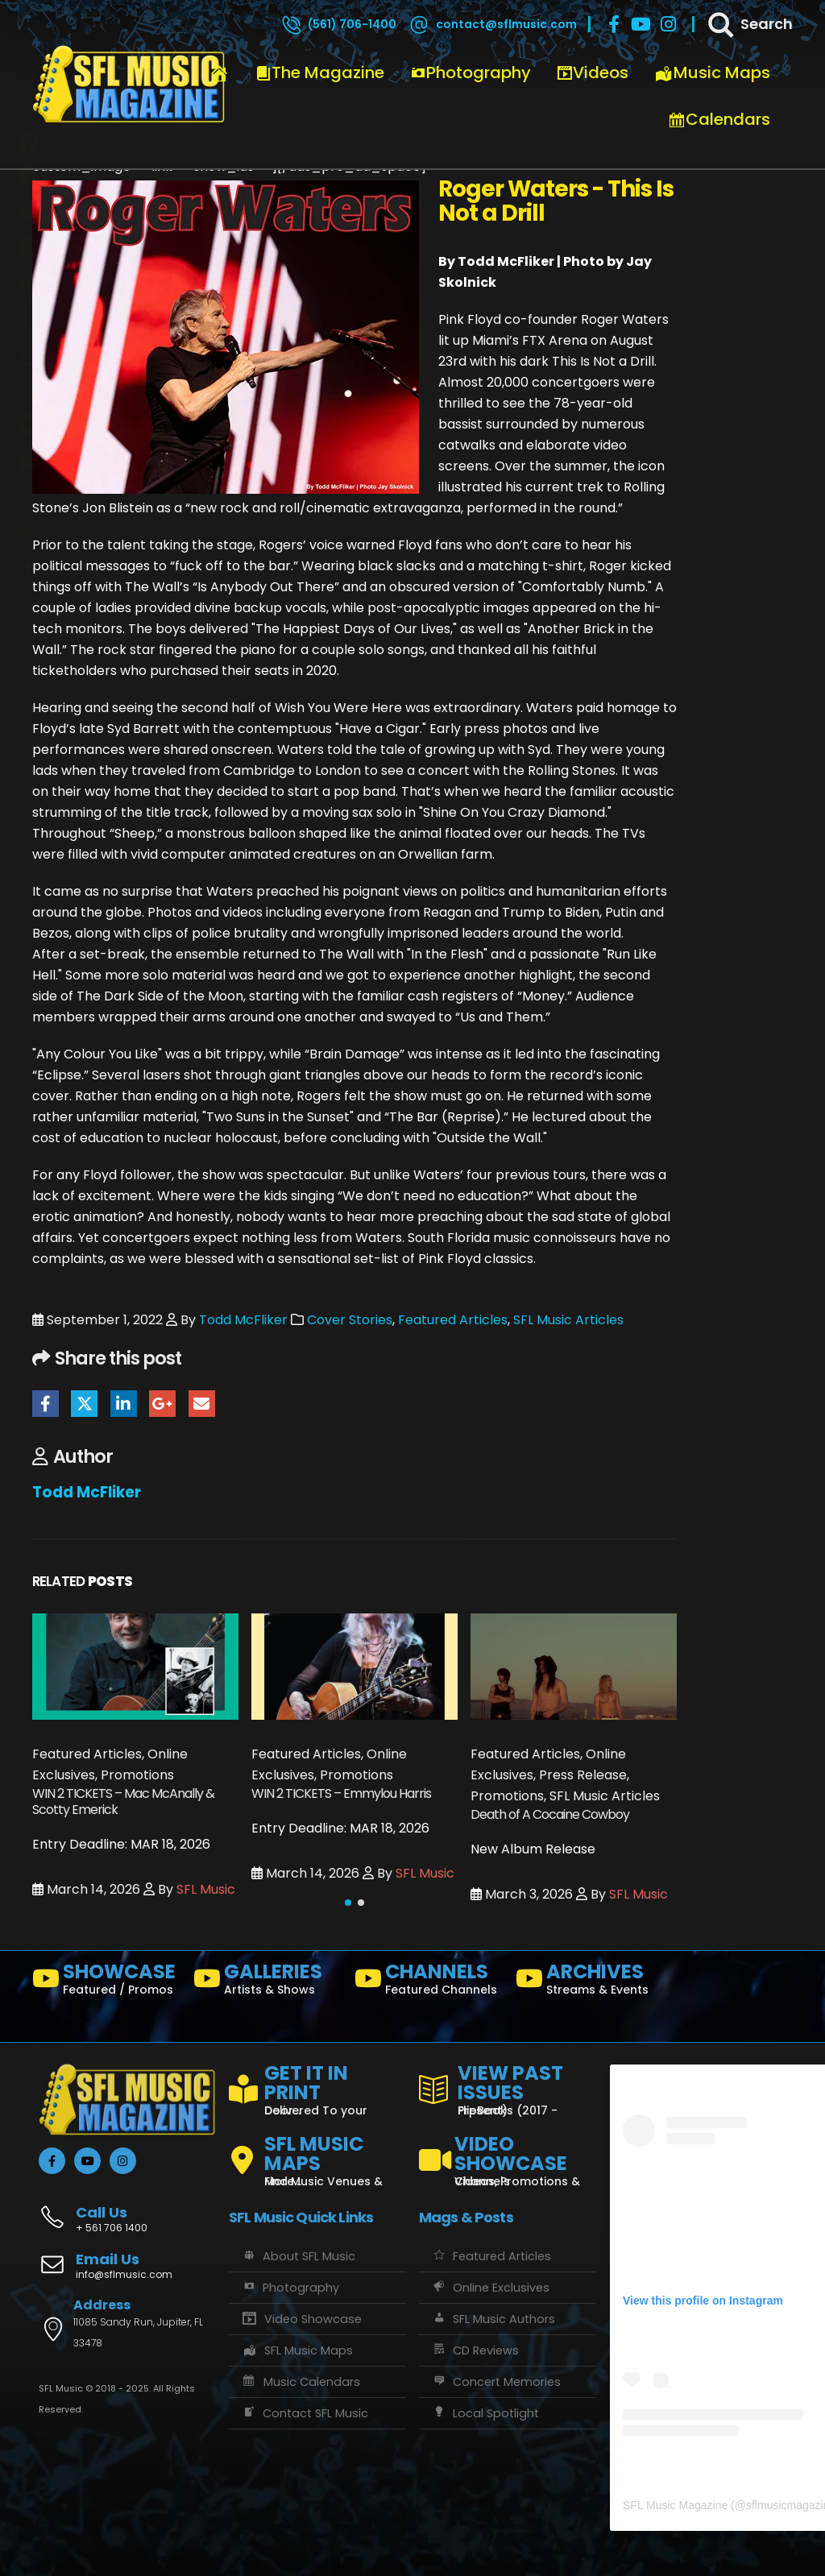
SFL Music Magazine (675, 2505)
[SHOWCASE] (106, 1982)
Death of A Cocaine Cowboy (550, 1814)
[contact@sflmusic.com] (492, 24)
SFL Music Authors (493, 2319)
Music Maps (712, 72)
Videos (592, 72)
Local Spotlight (485, 2413)
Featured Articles (453, 1320)
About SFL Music (298, 2256)
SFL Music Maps (297, 2350)
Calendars (719, 119)
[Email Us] (127, 2267)
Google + (162, 1403)
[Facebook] (614, 24)
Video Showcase (301, 2319)
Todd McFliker (243, 1320)
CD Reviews (475, 2350)
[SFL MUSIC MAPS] (317, 2154)
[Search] (749, 24)
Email (202, 1403)
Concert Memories (496, 2382)
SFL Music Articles (568, 1320)
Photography (470, 72)
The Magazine (319, 72)
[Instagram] (668, 24)
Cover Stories (349, 1320)
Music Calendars (300, 2382)
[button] (348, 1902)
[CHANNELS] (428, 1982)
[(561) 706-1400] (338, 24)
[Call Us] (127, 2210)
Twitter (84, 1403)
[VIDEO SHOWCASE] (507, 2154)
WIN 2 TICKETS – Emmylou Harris (341, 1793)
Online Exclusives (490, 2288)
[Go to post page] (135, 1666)
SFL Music (205, 1889)
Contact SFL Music (304, 2413)
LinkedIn (123, 1403)
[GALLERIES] (267, 1982)
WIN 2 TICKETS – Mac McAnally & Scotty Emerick (123, 1801)
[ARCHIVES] (590, 1982)
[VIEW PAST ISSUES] (507, 2087)
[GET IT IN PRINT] (317, 2087)
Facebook (45, 1403)
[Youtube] (641, 24)
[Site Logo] (129, 84)
